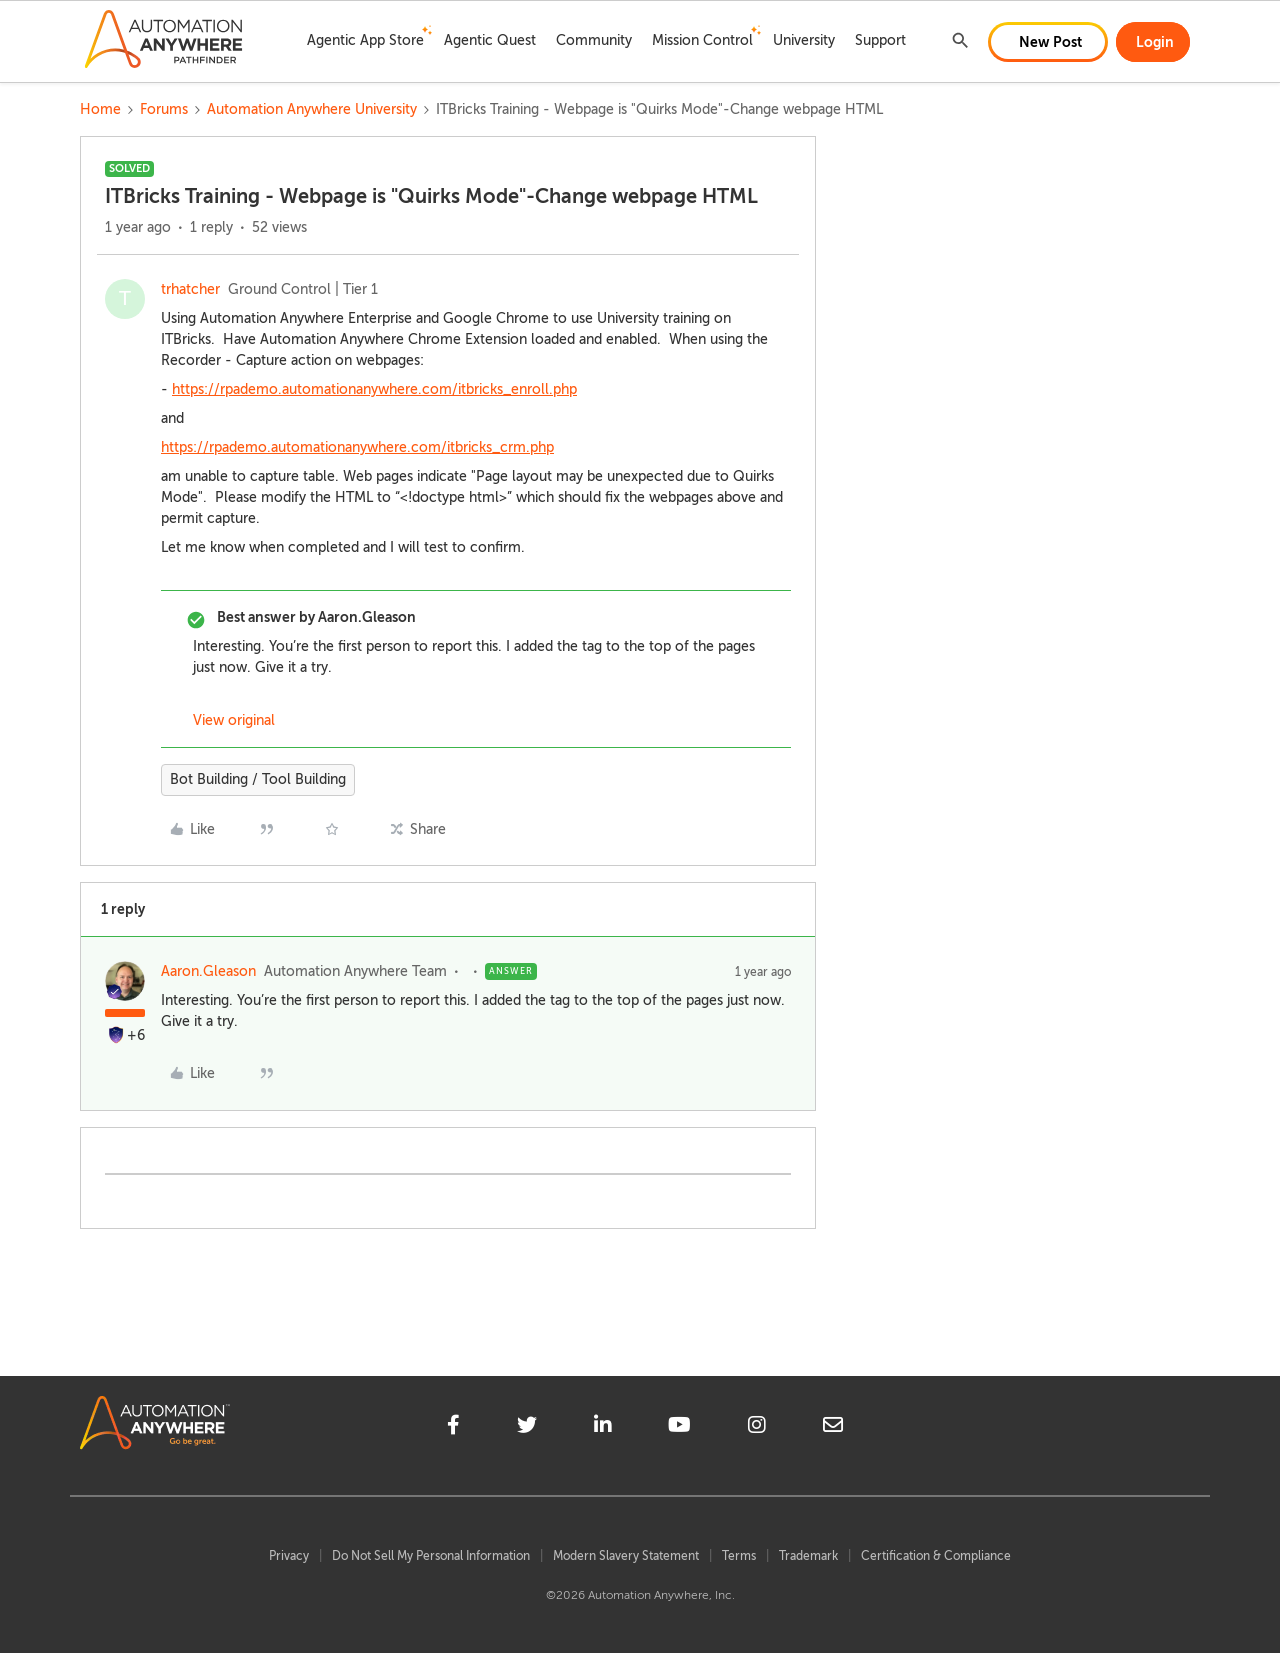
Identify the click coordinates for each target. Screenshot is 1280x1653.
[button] (1048, 42)
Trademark (808, 1556)
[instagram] (757, 1428)
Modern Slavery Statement (626, 1556)
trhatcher (190, 289)
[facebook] (453, 1428)
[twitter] (527, 1428)
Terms (739, 1556)
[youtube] (679, 1428)
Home (100, 109)
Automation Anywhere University (312, 109)
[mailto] (833, 1428)
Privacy (289, 1556)
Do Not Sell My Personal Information (431, 1556)
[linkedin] (603, 1428)
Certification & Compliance (936, 1556)
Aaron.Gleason (208, 971)
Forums (164, 109)
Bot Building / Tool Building (258, 779)
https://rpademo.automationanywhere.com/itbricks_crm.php (357, 447)
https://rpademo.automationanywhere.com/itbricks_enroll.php (374, 389)
